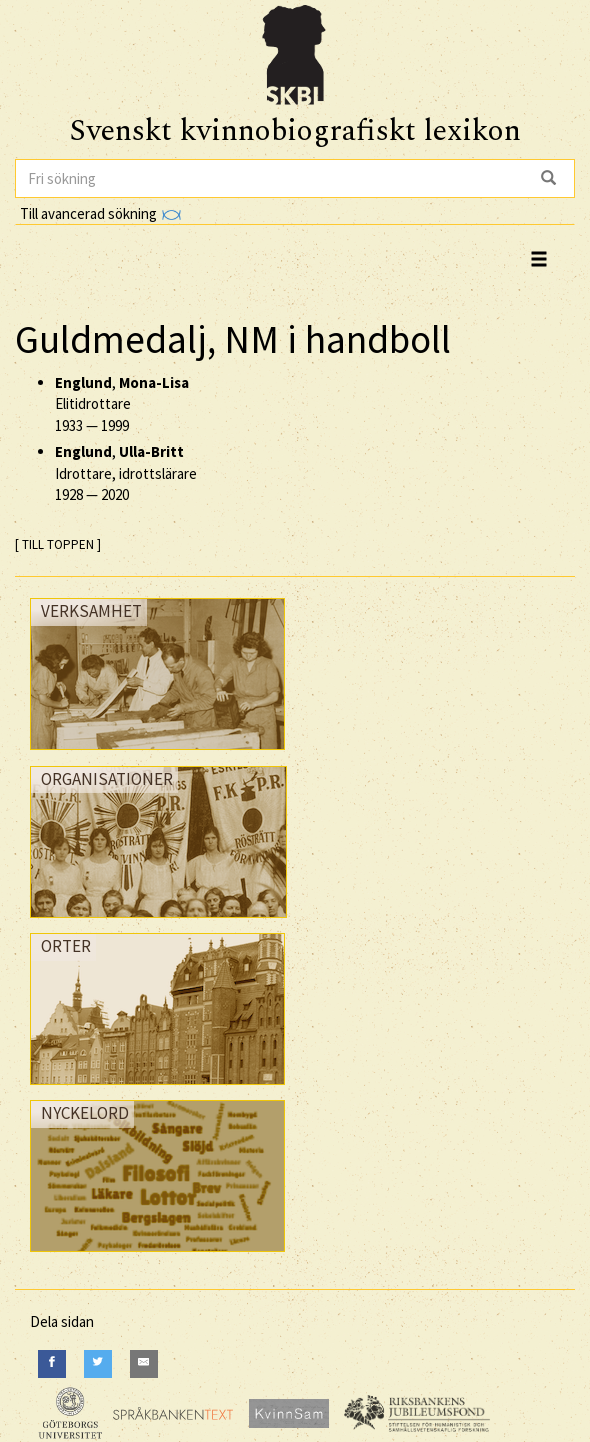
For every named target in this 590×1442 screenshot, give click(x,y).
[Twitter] (98, 1363)
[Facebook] (52, 1363)
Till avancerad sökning (100, 213)
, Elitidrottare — (122, 404)
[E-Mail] (144, 1363)
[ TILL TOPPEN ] (58, 544)
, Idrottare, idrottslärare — (126, 473)
